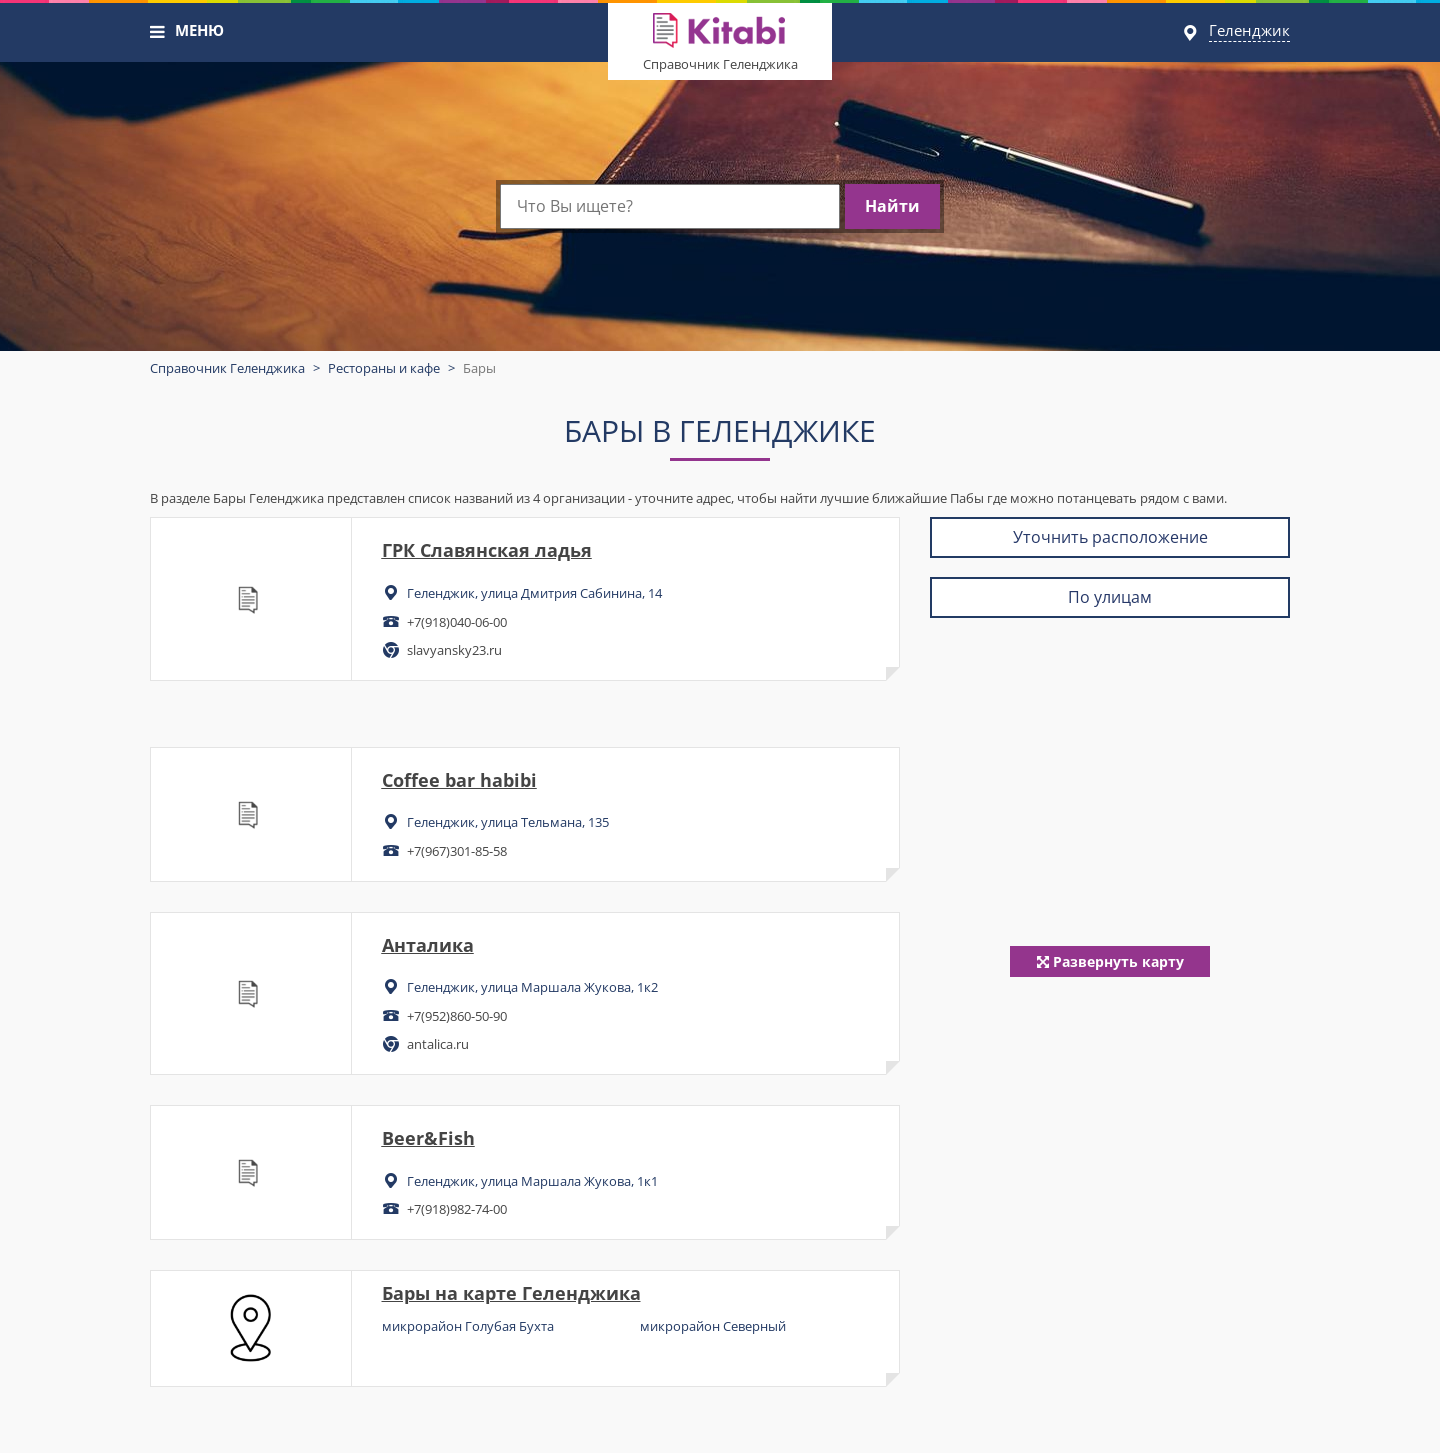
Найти (892, 206)
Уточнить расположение (1110, 537)
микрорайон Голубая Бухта (468, 1326)
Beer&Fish (428, 1138)
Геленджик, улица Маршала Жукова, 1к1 (532, 1181)
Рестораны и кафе (384, 368)
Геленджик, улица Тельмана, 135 (508, 822)
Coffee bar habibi (459, 780)
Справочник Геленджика (720, 64)
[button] (158, 32)
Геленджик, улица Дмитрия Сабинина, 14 (534, 593)
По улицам (1110, 597)
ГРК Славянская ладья (487, 550)
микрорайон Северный (713, 1326)
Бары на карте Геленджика (511, 1293)
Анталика (428, 945)
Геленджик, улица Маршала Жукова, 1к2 (532, 987)
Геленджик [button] (1249, 30)
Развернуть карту (1110, 961)
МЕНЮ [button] (199, 30)
